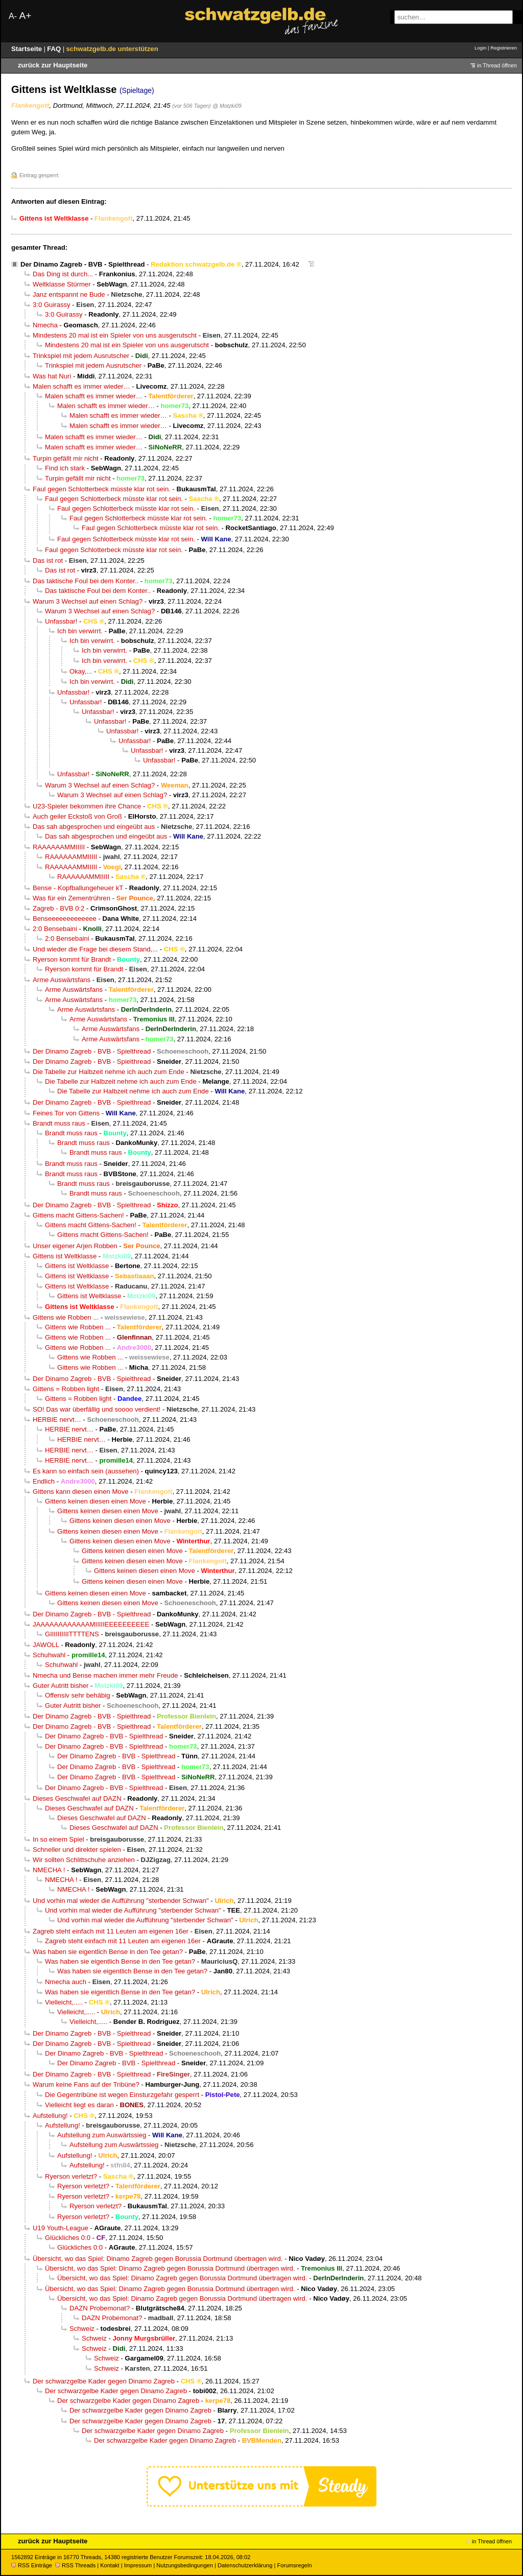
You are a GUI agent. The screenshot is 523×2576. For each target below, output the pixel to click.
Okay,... (80, 671)
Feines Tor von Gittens (66, 1113)
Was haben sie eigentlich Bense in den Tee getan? (108, 1951)
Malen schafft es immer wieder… (81, 386)
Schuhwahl (49, 1655)
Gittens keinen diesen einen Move (95, 1501)
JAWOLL (46, 1645)
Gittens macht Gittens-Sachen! (78, 1215)
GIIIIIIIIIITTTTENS (72, 1634)
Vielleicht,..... (64, 2002)
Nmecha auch (65, 1982)
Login (480, 48)
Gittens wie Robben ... (66, 1317)
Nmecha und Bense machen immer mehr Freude (105, 1675)
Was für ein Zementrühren (71, 898)
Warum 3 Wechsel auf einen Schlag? (87, 601)
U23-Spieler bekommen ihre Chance (87, 806)
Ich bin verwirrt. (80, 631)
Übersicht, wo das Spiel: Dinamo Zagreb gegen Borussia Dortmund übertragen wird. (158, 2258)
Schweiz (81, 2328)
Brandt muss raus (59, 1123)
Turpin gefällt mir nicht (66, 458)
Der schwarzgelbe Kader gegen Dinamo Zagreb (104, 2381)
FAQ (55, 49)
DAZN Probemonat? (99, 2308)
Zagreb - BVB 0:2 (58, 908)
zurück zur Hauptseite (52, 65)
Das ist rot (48, 560)
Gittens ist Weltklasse (65, 1256)
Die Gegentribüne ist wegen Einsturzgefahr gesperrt (122, 2094)
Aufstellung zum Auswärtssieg (101, 2135)
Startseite (27, 49)
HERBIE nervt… (57, 1419)
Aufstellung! (50, 2115)
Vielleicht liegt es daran (79, 2105)
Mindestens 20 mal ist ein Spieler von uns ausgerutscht (115, 335)
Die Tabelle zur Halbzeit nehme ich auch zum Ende (108, 1072)
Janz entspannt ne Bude (69, 294)
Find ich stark (65, 468)
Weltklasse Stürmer (62, 284)
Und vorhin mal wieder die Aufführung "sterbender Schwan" (121, 1900)
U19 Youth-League (60, 2228)
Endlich (44, 1481)
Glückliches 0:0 (67, 2237)
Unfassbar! (61, 621)
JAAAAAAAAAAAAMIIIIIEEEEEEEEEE (91, 1624)
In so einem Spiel (58, 1839)
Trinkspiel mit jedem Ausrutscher (81, 356)
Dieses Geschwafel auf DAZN (77, 1798)
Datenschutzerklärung (245, 2565)
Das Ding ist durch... (63, 274)
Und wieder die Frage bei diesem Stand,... (95, 949)
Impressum (138, 2565)
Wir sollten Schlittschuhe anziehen (84, 1860)
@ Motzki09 (226, 106)
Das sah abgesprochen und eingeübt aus (94, 826)
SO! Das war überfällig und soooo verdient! (96, 1409)
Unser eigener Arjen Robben (75, 1246)
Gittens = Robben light (66, 1389)
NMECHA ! (49, 1870)
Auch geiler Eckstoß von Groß (77, 816)
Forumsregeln (294, 2565)
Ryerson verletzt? (71, 2176)
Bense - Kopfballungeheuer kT (78, 888)
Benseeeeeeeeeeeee (65, 918)
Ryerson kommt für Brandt (72, 959)
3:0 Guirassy (51, 304)
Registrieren (503, 48)
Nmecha (45, 325)
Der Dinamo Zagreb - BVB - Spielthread (82, 264)
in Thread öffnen (497, 65)
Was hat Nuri (52, 376)
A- (13, 16)
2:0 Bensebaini (55, 929)
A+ (25, 15)
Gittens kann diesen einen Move (81, 1491)
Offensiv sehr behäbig (77, 1695)
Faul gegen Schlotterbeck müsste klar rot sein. (102, 489)
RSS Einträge (31, 2565)
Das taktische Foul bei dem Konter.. (85, 581)
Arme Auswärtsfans (61, 980)
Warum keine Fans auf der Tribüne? (86, 2084)
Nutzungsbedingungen (184, 2565)
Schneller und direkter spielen (77, 1849)
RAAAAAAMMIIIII (59, 847)
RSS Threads (75, 2565)
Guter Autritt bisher (60, 1685)
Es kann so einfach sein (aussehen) (86, 1471)
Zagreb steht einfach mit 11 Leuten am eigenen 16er (110, 1931)
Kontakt (109, 2565)
